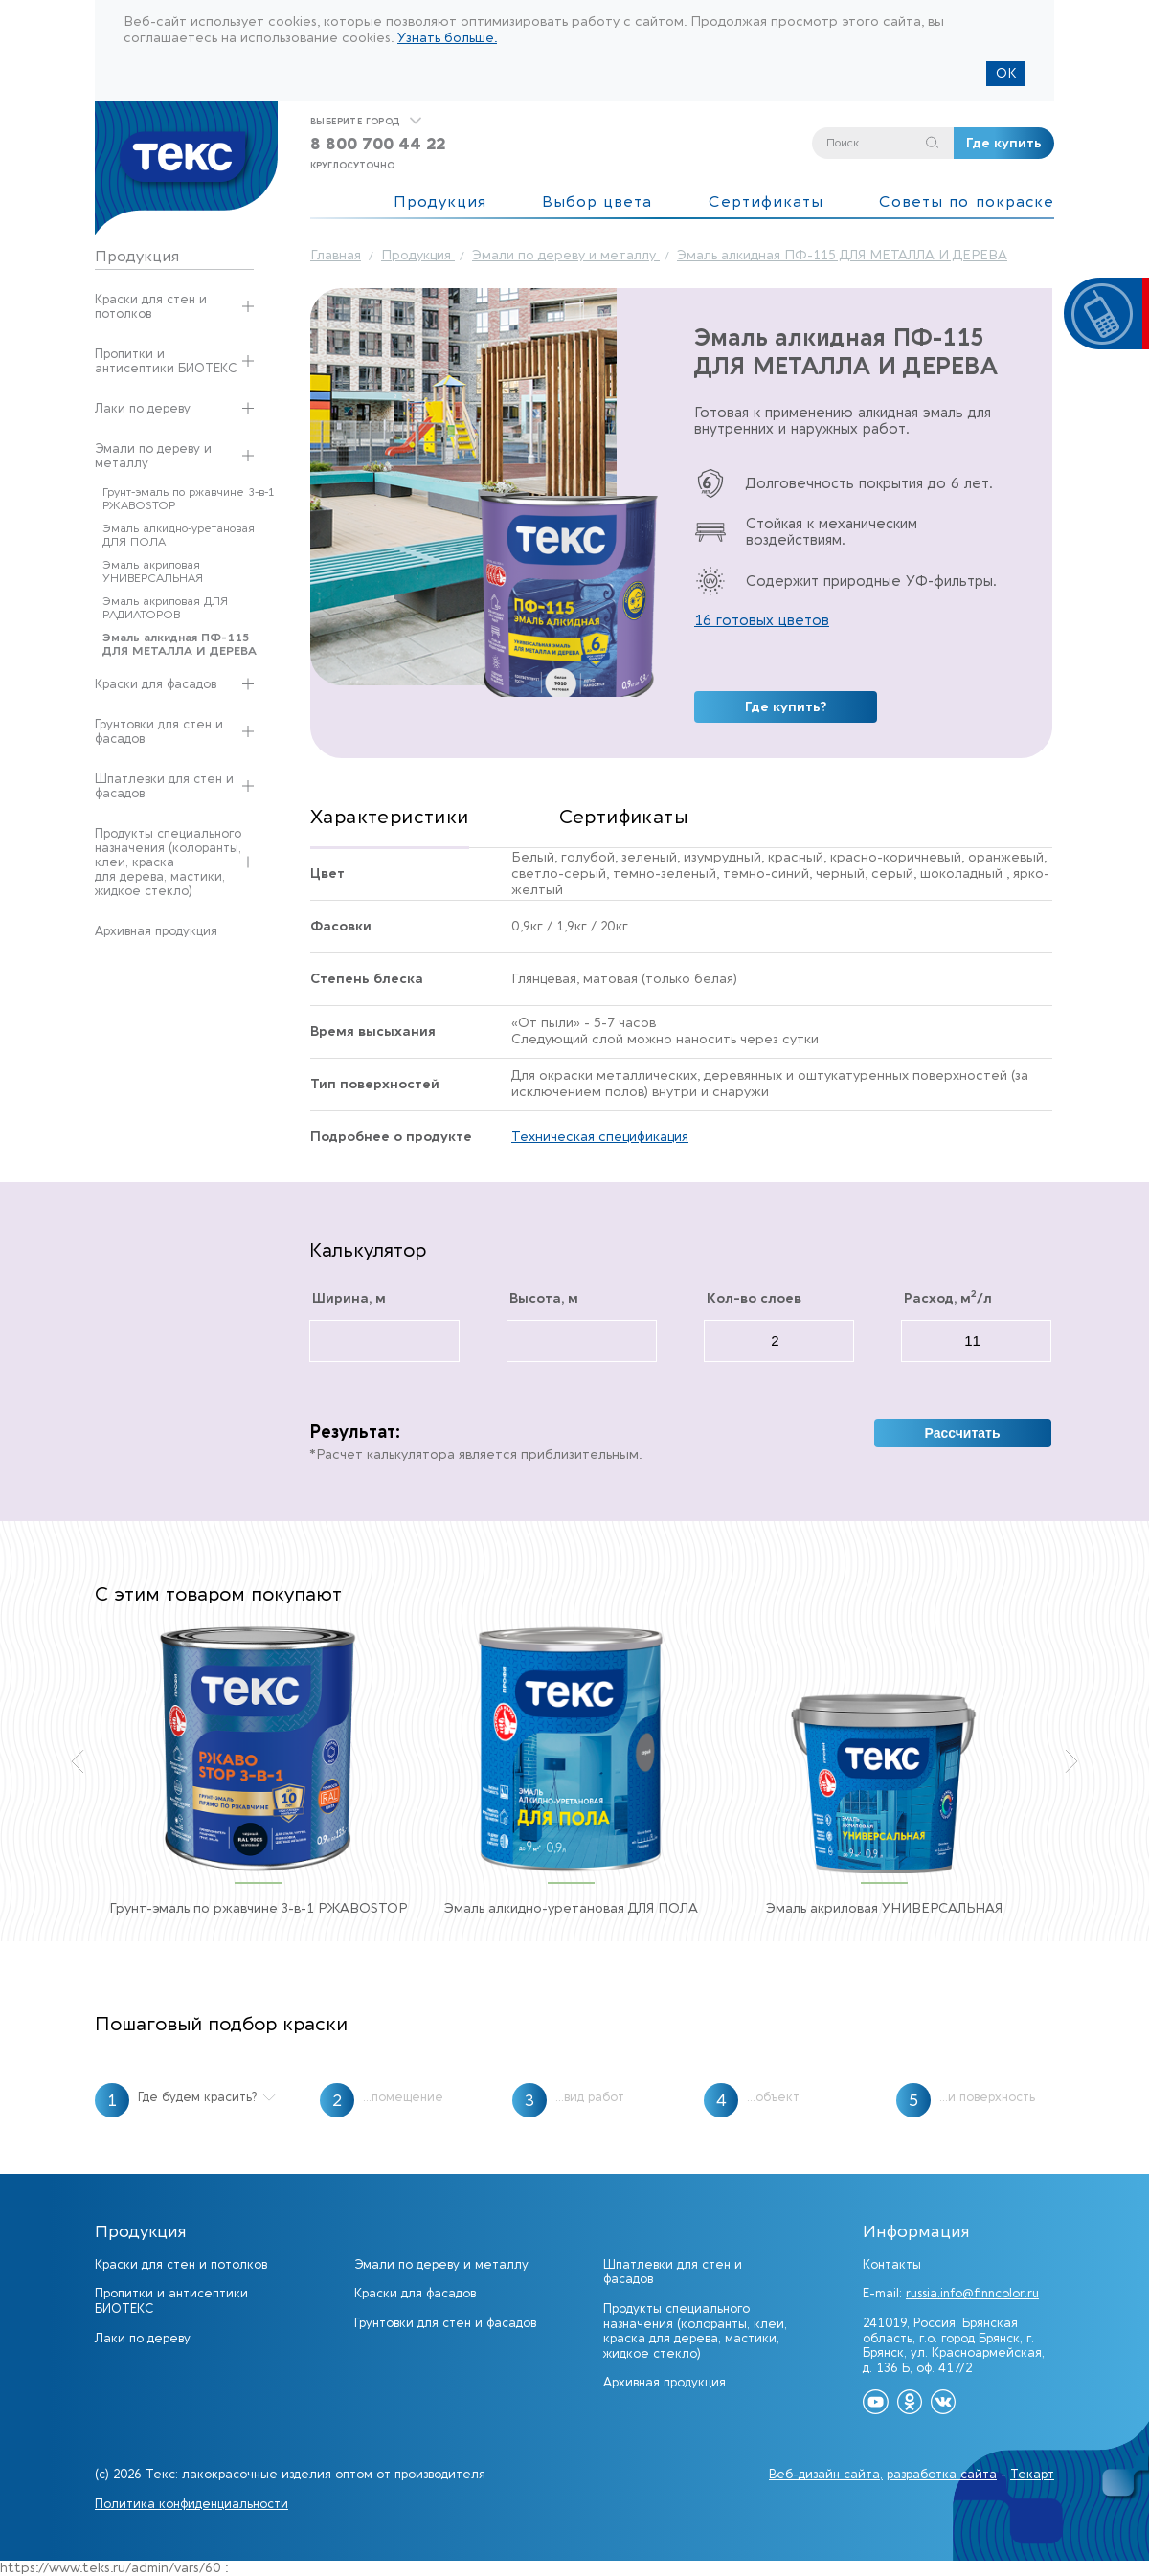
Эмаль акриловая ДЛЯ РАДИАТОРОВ (165, 607)
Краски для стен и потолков (151, 306)
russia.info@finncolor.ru (972, 2293)
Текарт (1032, 2474)
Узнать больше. (447, 38)
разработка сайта (942, 2474)
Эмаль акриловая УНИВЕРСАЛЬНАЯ (152, 571)
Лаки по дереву (143, 408)
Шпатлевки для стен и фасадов (164, 786)
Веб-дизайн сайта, (826, 2474)
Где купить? (785, 707)
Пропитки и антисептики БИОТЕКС (166, 361)
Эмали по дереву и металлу (153, 455)
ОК (1006, 73)
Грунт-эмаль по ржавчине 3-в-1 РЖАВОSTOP (188, 498)
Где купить (1004, 143)
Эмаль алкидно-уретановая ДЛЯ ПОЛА (178, 535)
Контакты (892, 2264)
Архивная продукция (156, 931)
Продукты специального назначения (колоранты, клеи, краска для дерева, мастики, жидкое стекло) (168, 862)
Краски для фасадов (155, 684)
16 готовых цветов (761, 620)
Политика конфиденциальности (191, 2504)
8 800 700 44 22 (377, 144)
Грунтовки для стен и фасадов (159, 731)
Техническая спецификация (599, 1137)
